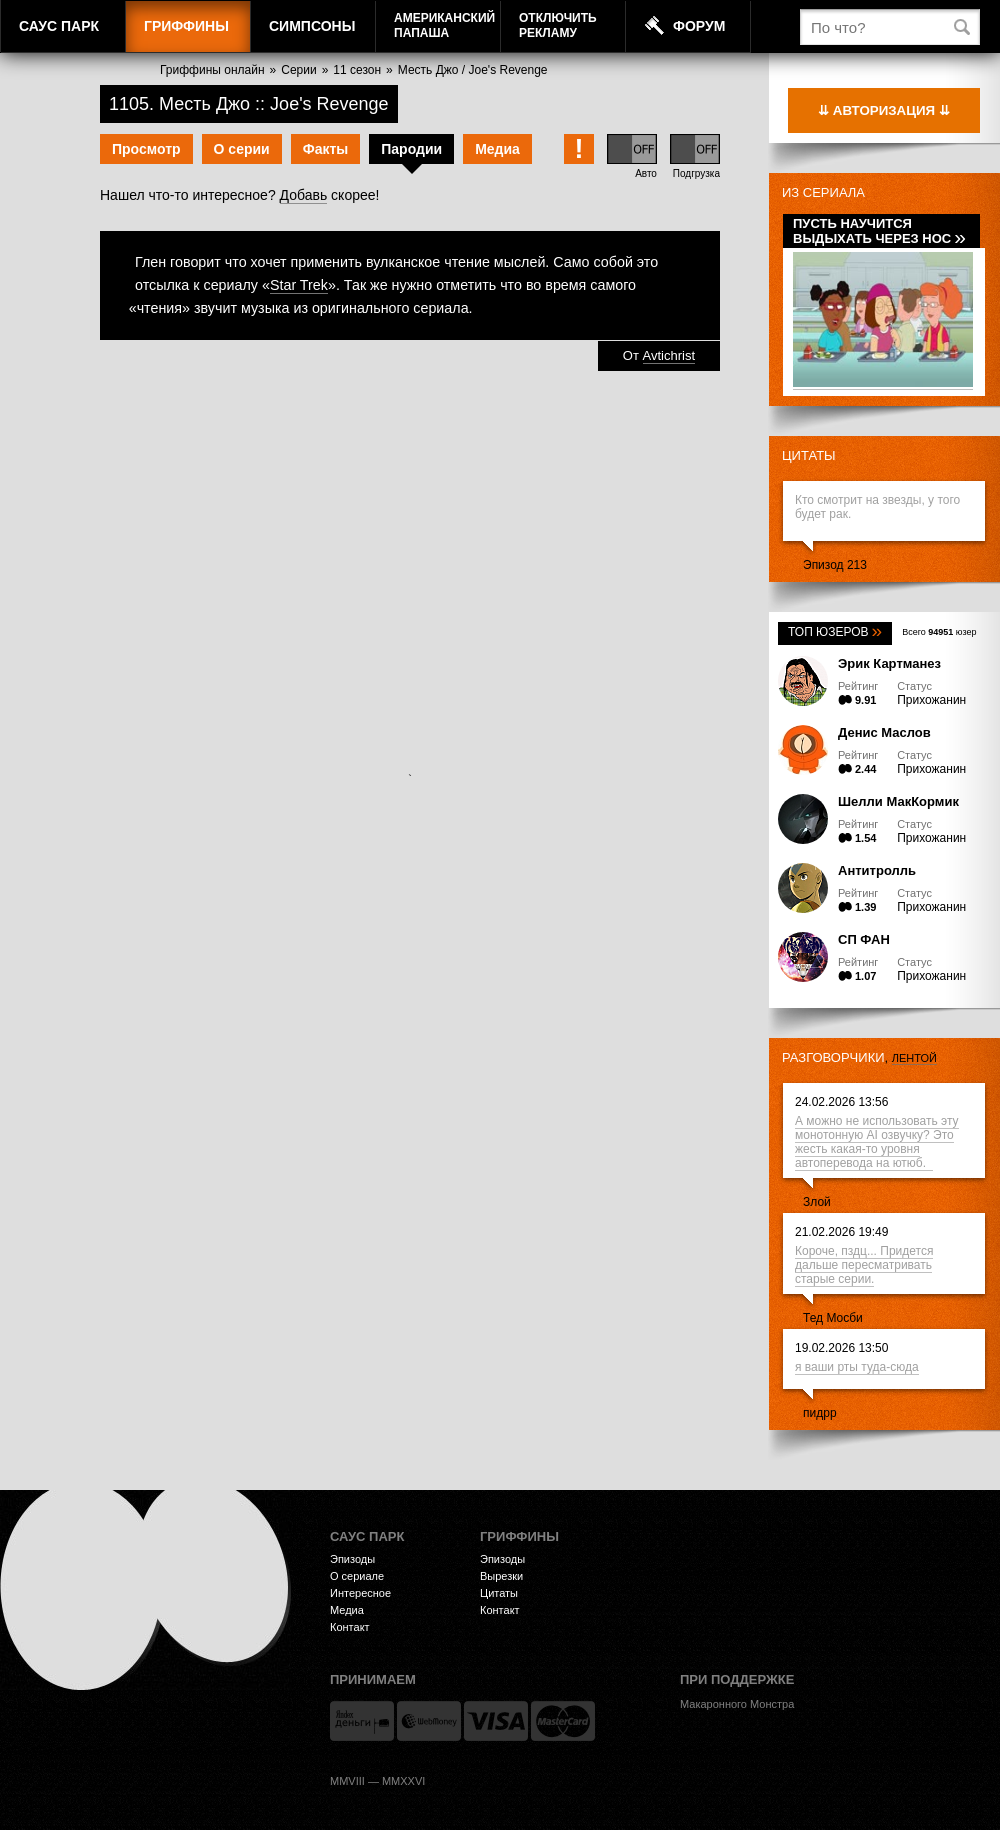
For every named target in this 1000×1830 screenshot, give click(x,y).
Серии (298, 70)
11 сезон (357, 70)
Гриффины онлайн (212, 70)
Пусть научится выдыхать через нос (879, 231)
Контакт (350, 1627)
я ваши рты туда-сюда (857, 1367)
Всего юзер (939, 632)
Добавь (304, 195)
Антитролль (877, 870)
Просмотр (146, 149)
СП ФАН (864, 939)
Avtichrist (669, 355)
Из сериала (823, 192)
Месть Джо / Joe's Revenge (473, 70)
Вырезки (501, 1576)
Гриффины (186, 26)
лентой (914, 1058)
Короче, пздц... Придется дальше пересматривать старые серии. (864, 1265)
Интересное (360, 1593)
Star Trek (299, 285)
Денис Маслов (884, 732)
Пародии (411, 149)
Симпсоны (312, 26)
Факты (326, 149)
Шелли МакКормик (898, 801)
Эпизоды (352, 1559)
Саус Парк (59, 26)
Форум (699, 26)
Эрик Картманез (889, 663)
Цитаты (809, 455)
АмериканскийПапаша (444, 25)
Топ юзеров (835, 632)
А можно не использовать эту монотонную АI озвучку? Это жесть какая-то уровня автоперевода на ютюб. (877, 1142)
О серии (242, 149)
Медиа (497, 149)
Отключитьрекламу (558, 25)
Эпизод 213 (835, 565)
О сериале (357, 1576)
